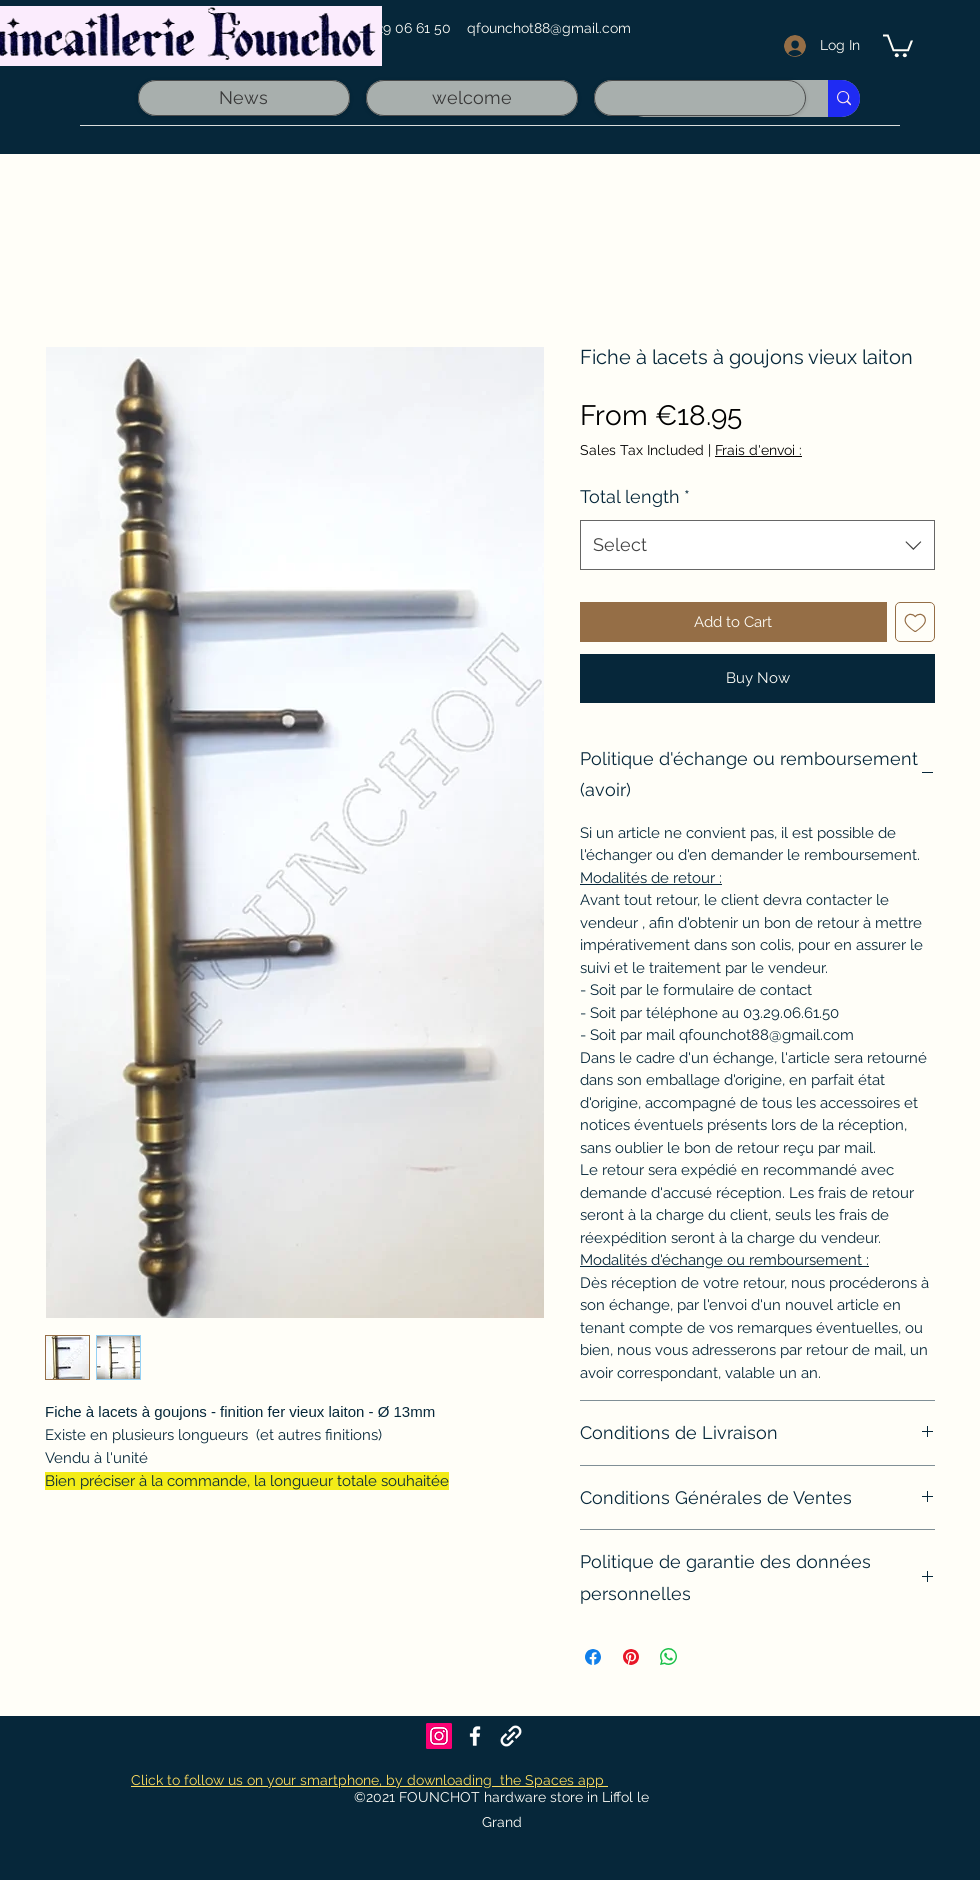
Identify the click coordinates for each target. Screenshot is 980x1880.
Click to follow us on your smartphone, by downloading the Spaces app (369, 1780)
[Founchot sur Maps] (511, 1736)
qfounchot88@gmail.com (549, 28)
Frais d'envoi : (758, 450)
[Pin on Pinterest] (631, 1657)
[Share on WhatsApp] (669, 1657)
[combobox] (757, 545)
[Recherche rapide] (844, 98)
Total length (635, 496)
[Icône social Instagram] (439, 1736)
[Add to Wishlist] (915, 622)
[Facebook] (475, 1736)
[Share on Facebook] (593, 1657)
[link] (898, 44)
